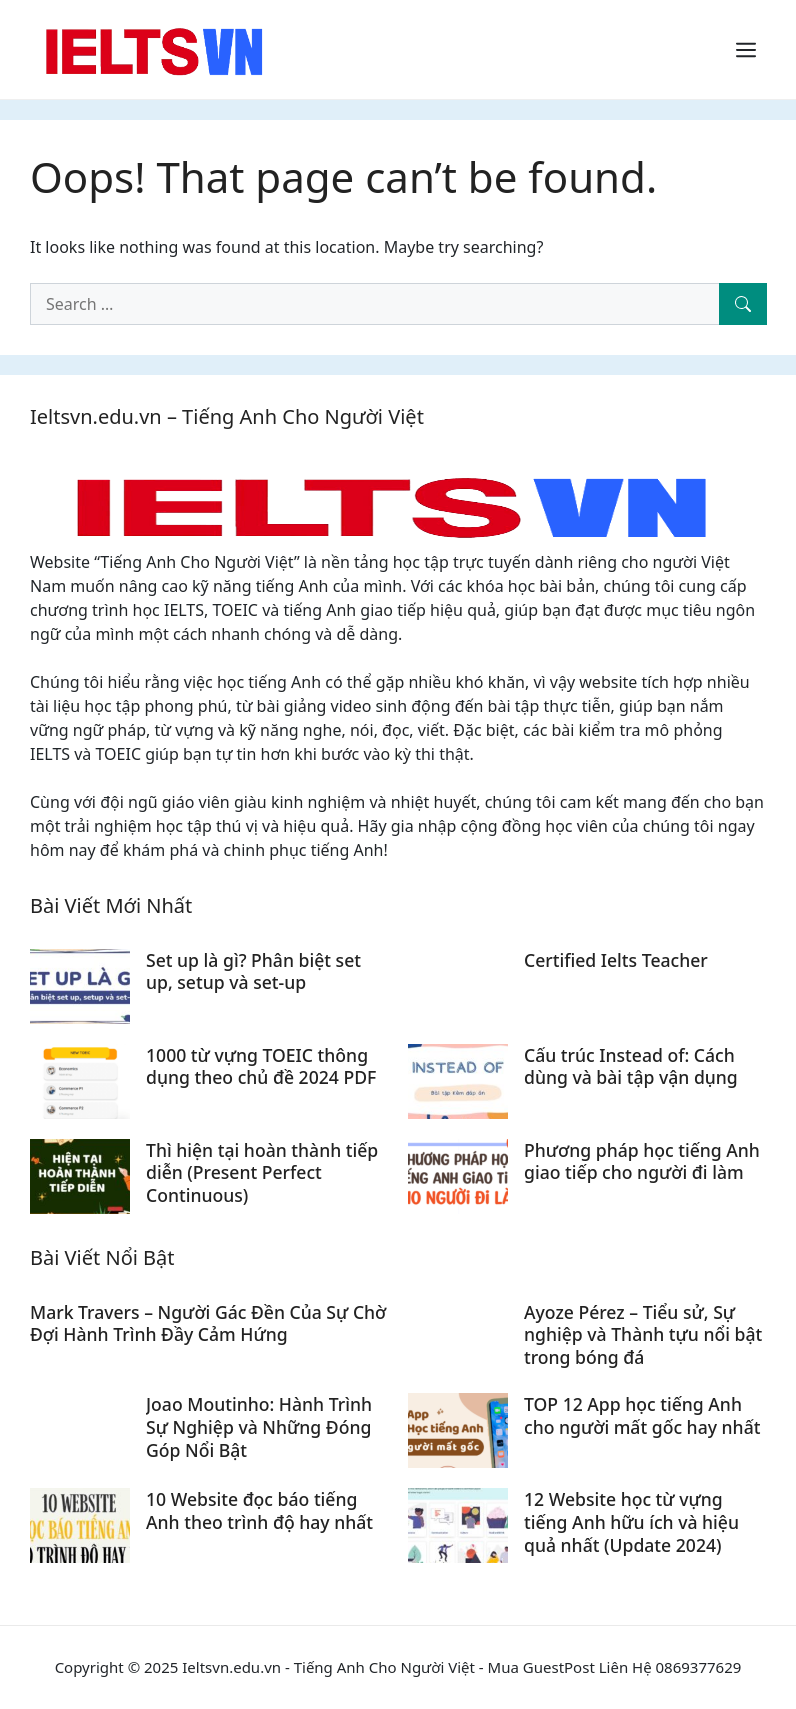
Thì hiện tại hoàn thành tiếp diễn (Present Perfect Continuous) (262, 1173)
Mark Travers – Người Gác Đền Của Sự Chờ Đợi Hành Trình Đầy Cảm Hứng (208, 1323)
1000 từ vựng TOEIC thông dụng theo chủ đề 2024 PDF (261, 1066)
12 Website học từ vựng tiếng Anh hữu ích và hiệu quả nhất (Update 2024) (631, 1522)
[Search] (743, 304)
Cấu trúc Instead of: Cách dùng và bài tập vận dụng (631, 1066)
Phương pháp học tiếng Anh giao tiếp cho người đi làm (642, 1161)
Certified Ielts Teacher (616, 960)
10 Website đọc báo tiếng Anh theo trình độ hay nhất (259, 1510)
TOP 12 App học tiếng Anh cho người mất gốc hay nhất (642, 1415)
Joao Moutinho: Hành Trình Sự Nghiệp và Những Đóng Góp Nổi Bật (259, 1427)
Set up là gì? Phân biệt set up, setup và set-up (253, 971)
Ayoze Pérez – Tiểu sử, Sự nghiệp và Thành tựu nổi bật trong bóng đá (643, 1335)
